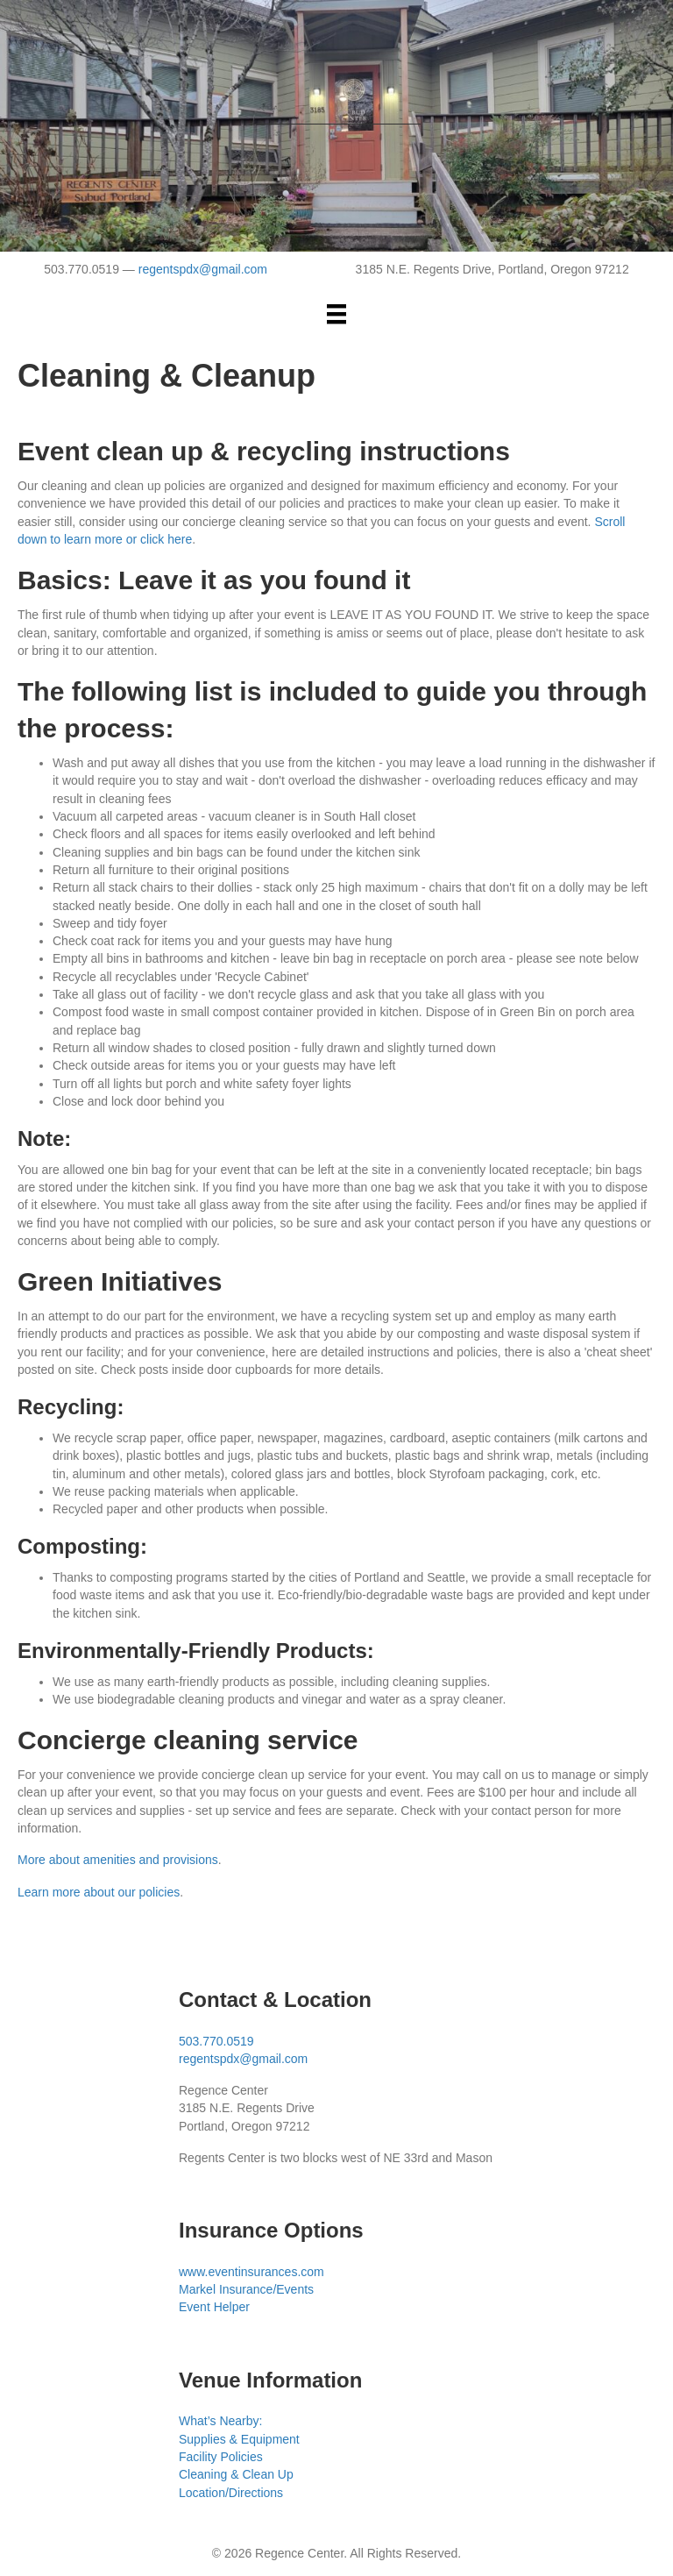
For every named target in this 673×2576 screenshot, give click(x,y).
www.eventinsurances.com (251, 2272)
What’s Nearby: (220, 2421)
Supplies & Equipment (239, 2439)
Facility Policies (221, 2457)
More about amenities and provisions (118, 1860)
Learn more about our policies (99, 1892)
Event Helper (214, 2307)
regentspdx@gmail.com (202, 269)
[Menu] (336, 314)
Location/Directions (231, 2493)
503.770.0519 (216, 2041)
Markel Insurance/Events (246, 2289)
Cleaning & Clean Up (236, 2474)
